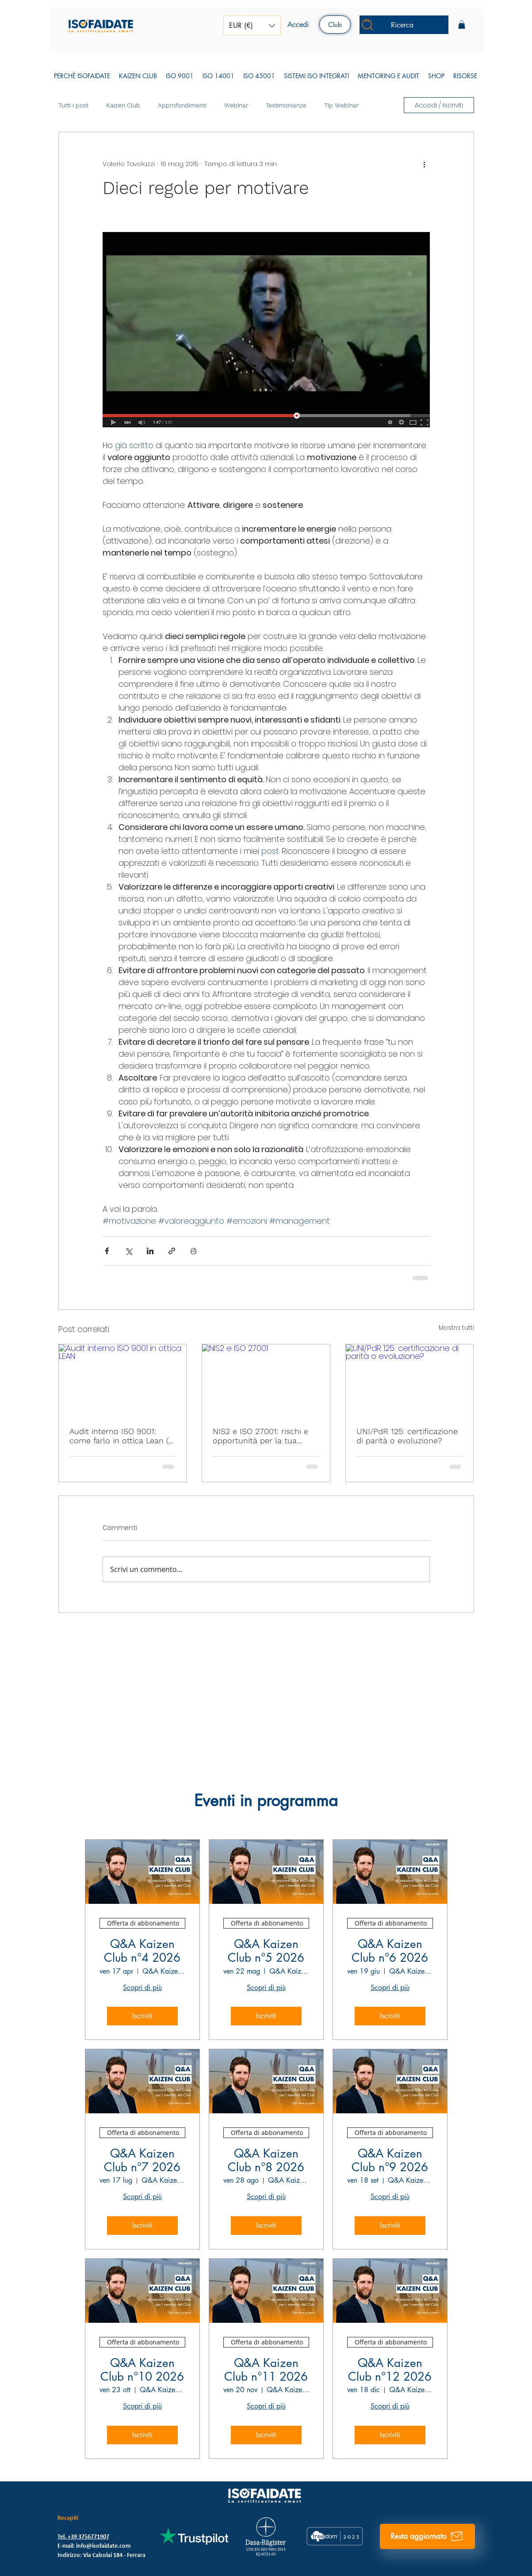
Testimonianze (286, 105)
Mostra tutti (456, 1327)
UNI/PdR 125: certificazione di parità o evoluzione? (407, 1436)
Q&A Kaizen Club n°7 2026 (142, 2160)
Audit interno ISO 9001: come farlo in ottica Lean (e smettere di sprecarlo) (120, 1436)
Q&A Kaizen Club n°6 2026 (390, 1951)
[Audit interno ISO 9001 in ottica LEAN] (123, 1380)
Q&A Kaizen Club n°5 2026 (266, 1951)
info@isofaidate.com (103, 2546)
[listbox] (252, 25)
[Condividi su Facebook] (107, 1251)
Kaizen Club (123, 105)
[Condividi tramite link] (172, 1251)
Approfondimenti (182, 105)
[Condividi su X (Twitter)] (128, 1251)
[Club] (335, 24)
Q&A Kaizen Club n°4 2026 (142, 1951)
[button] (252, 25)
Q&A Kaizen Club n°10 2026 (142, 2370)
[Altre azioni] (424, 164)
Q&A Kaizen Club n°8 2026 (266, 2160)
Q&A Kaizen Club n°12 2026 (390, 2370)
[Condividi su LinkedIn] (150, 1251)
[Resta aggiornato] (427, 2536)
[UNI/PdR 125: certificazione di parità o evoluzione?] (410, 1380)
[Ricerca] (404, 24)
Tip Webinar (341, 105)
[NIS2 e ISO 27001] (266, 1380)
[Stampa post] (193, 1251)
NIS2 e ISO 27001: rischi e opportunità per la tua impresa (260, 1436)
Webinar (236, 105)
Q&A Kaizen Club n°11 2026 (266, 2370)
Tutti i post (73, 105)
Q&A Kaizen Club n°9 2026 (390, 2160)
